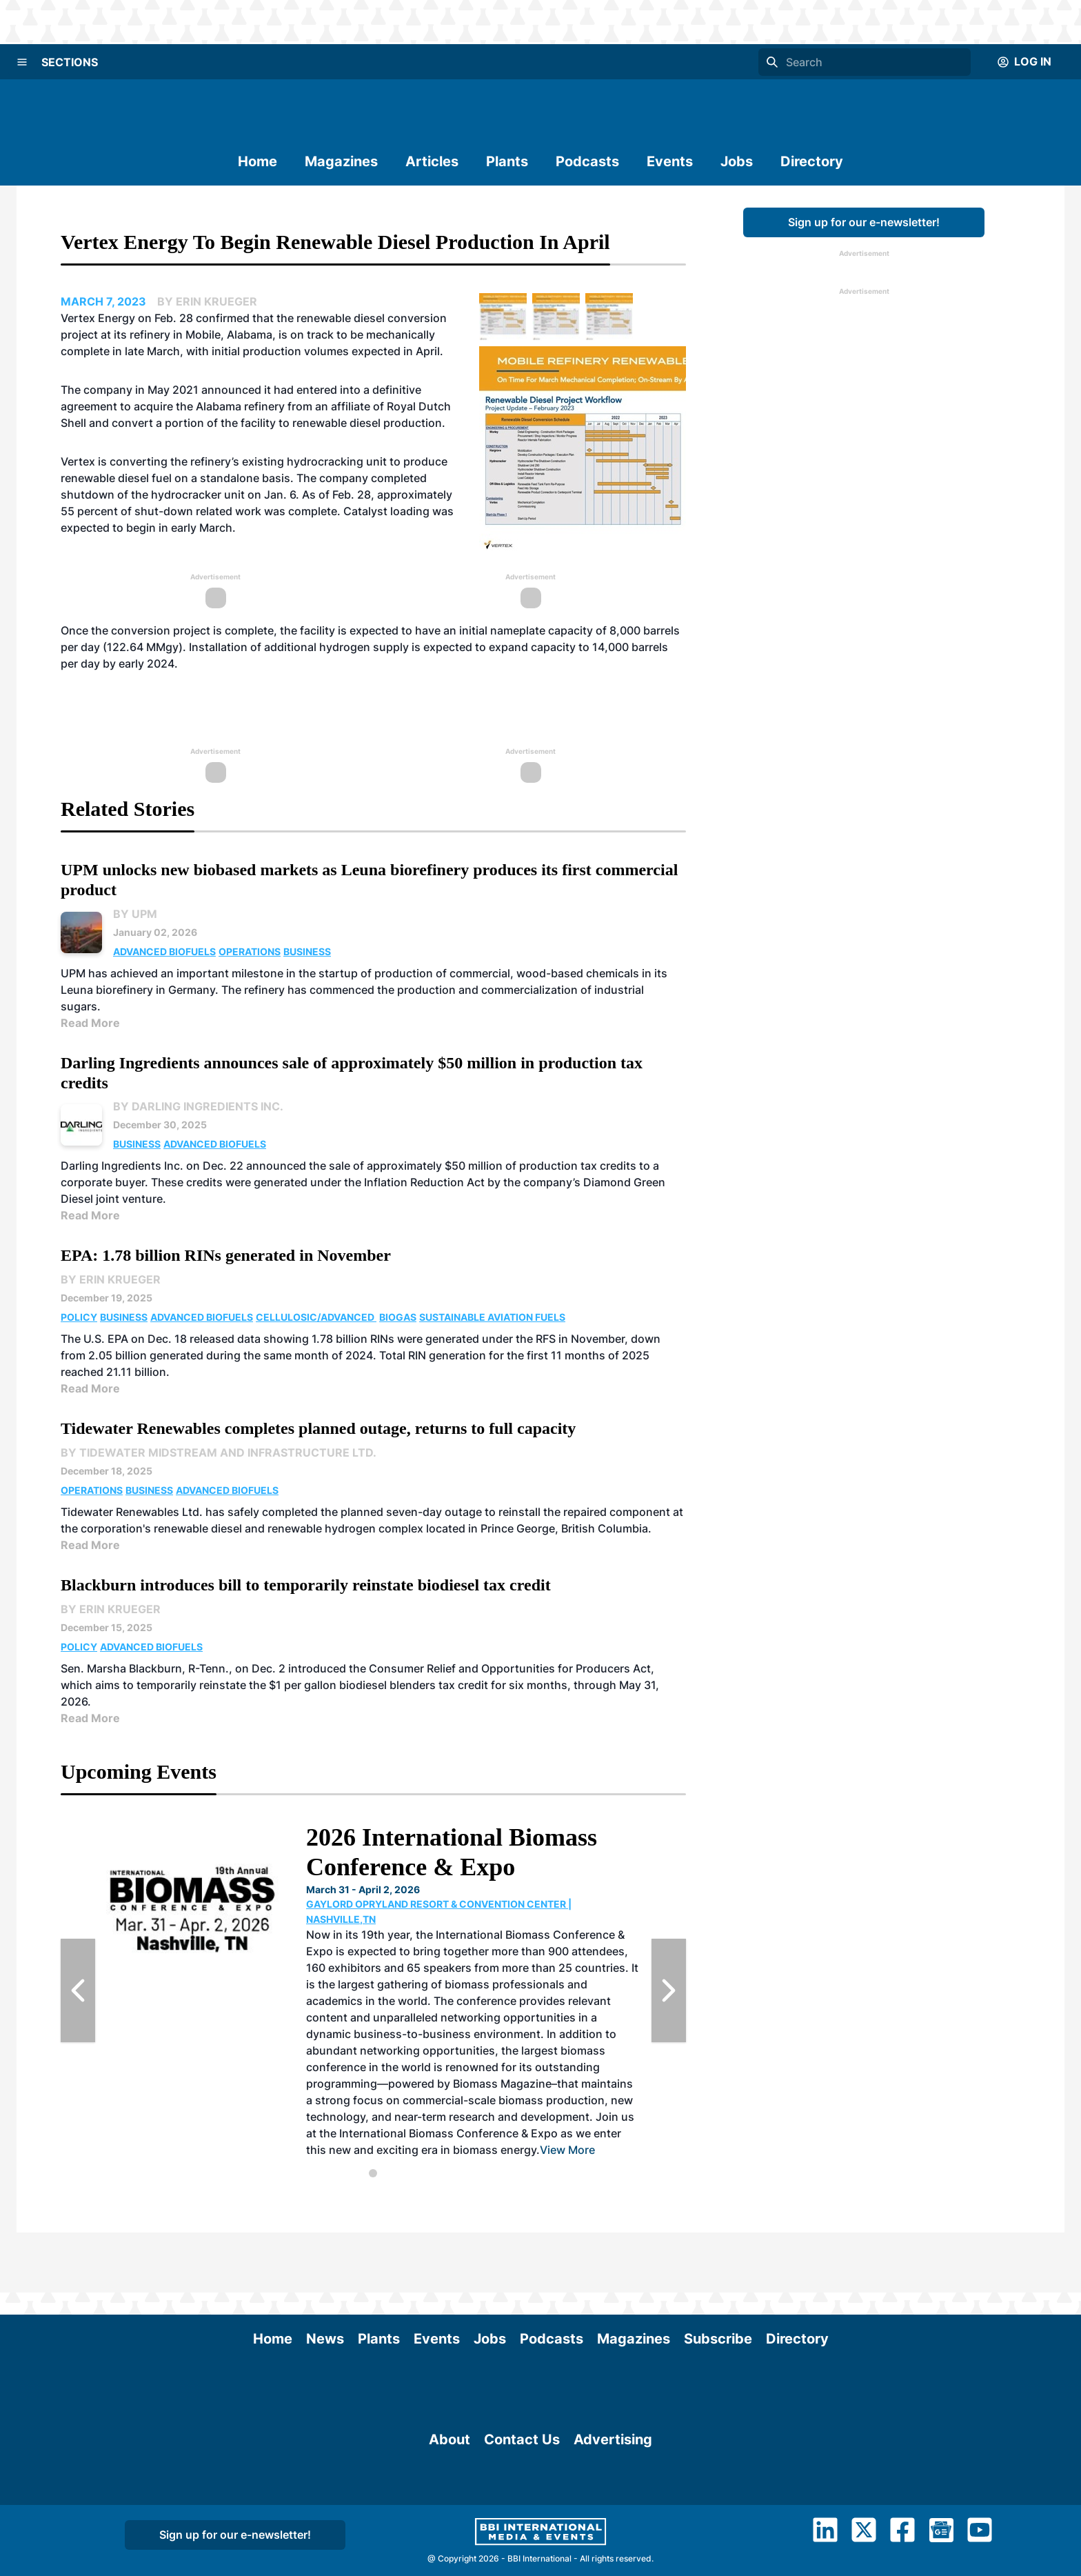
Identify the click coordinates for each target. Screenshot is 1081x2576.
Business (307, 951)
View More (567, 2150)
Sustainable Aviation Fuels (492, 1317)
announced (232, 390)
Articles (431, 161)
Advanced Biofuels (164, 951)
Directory (811, 161)
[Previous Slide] (78, 1990)
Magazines (341, 161)
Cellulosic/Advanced (316, 1317)
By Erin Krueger (111, 1279)
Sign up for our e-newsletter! (864, 222)
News (325, 2278)
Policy (79, 1317)
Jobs (736, 161)
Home (257, 161)
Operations (250, 951)
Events (670, 161)
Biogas (397, 1317)
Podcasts (587, 161)
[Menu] (22, 62)
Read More (90, 1023)
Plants (507, 161)
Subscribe (718, 2278)
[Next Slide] (668, 1990)
